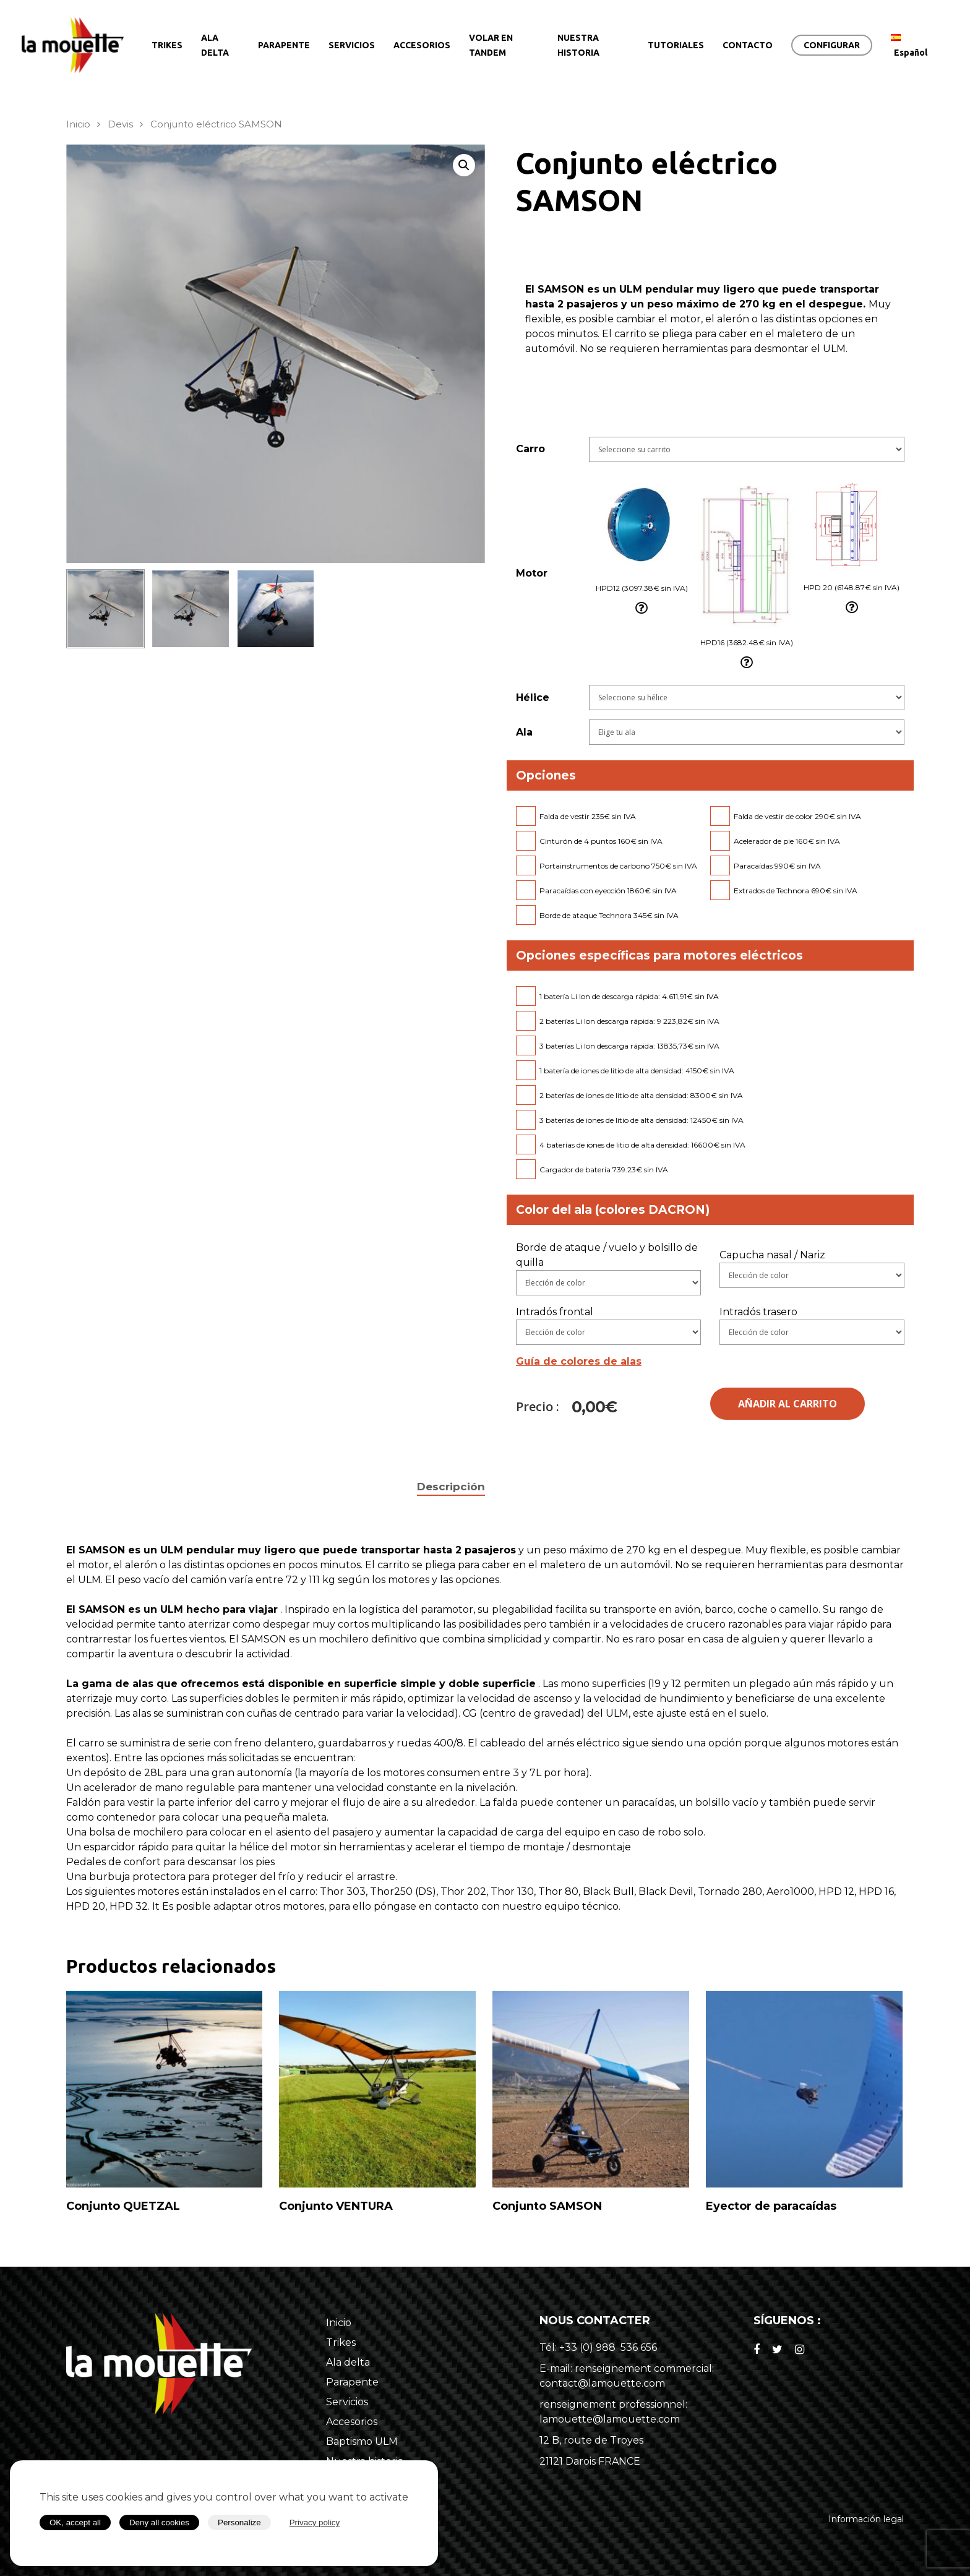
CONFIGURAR (832, 45)
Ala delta (348, 2362)
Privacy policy (315, 2522)
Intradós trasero (758, 1312)
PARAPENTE (284, 45)
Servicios (347, 2402)
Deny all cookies (159, 2522)
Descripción (451, 1486)
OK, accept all (75, 2522)
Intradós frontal (554, 1312)
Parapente (352, 2382)
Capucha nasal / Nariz (772, 1255)
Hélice (532, 697)
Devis (120, 124)
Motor (531, 573)
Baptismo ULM (362, 2441)
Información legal (866, 2519)
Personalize (239, 2522)
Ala (524, 732)
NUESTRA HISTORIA (578, 45)
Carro (530, 449)
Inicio (78, 124)
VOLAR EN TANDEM (491, 45)
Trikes (341, 2342)
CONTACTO (748, 45)
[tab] (451, 1486)
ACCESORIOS (421, 45)
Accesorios (351, 2422)
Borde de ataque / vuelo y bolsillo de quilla (607, 1255)
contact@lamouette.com (602, 2383)
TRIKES (167, 45)
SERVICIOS (351, 45)
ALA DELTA (215, 45)
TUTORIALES (676, 45)
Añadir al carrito (787, 1403)
